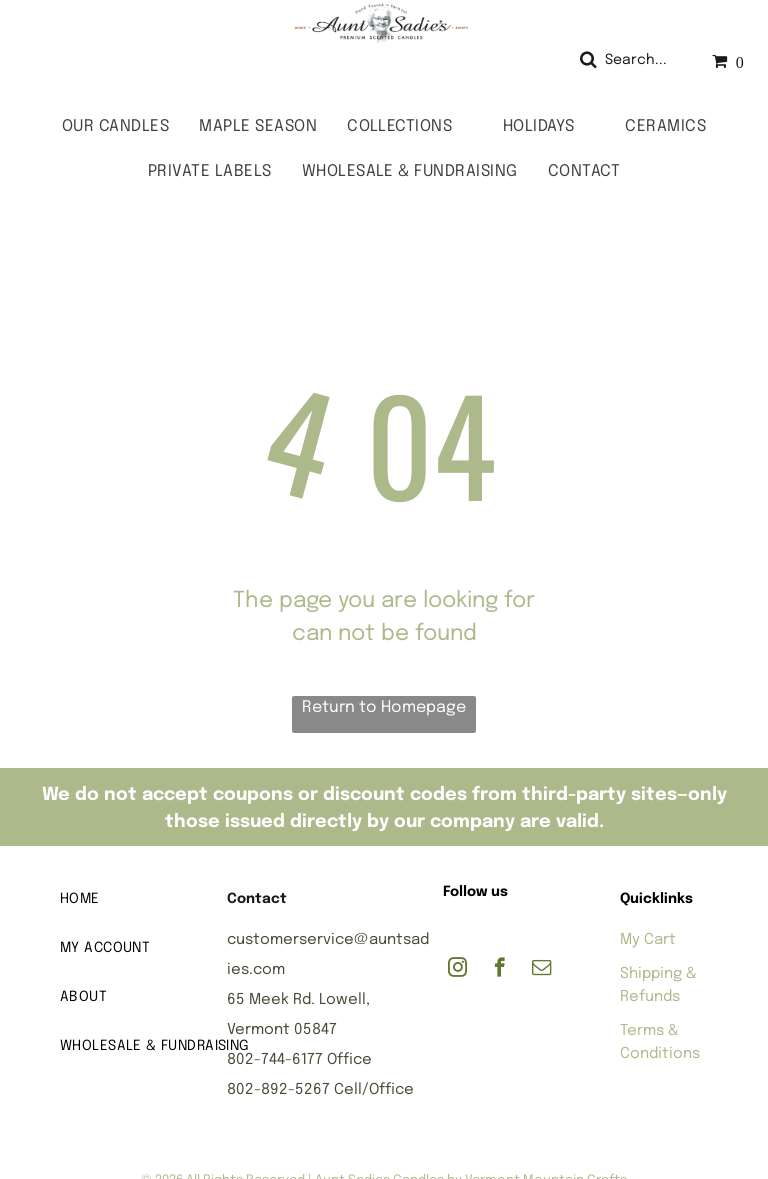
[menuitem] (115, 126)
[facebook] (499, 970)
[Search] (630, 60)
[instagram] (457, 970)
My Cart (648, 940)
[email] (541, 970)
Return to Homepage (384, 707)
